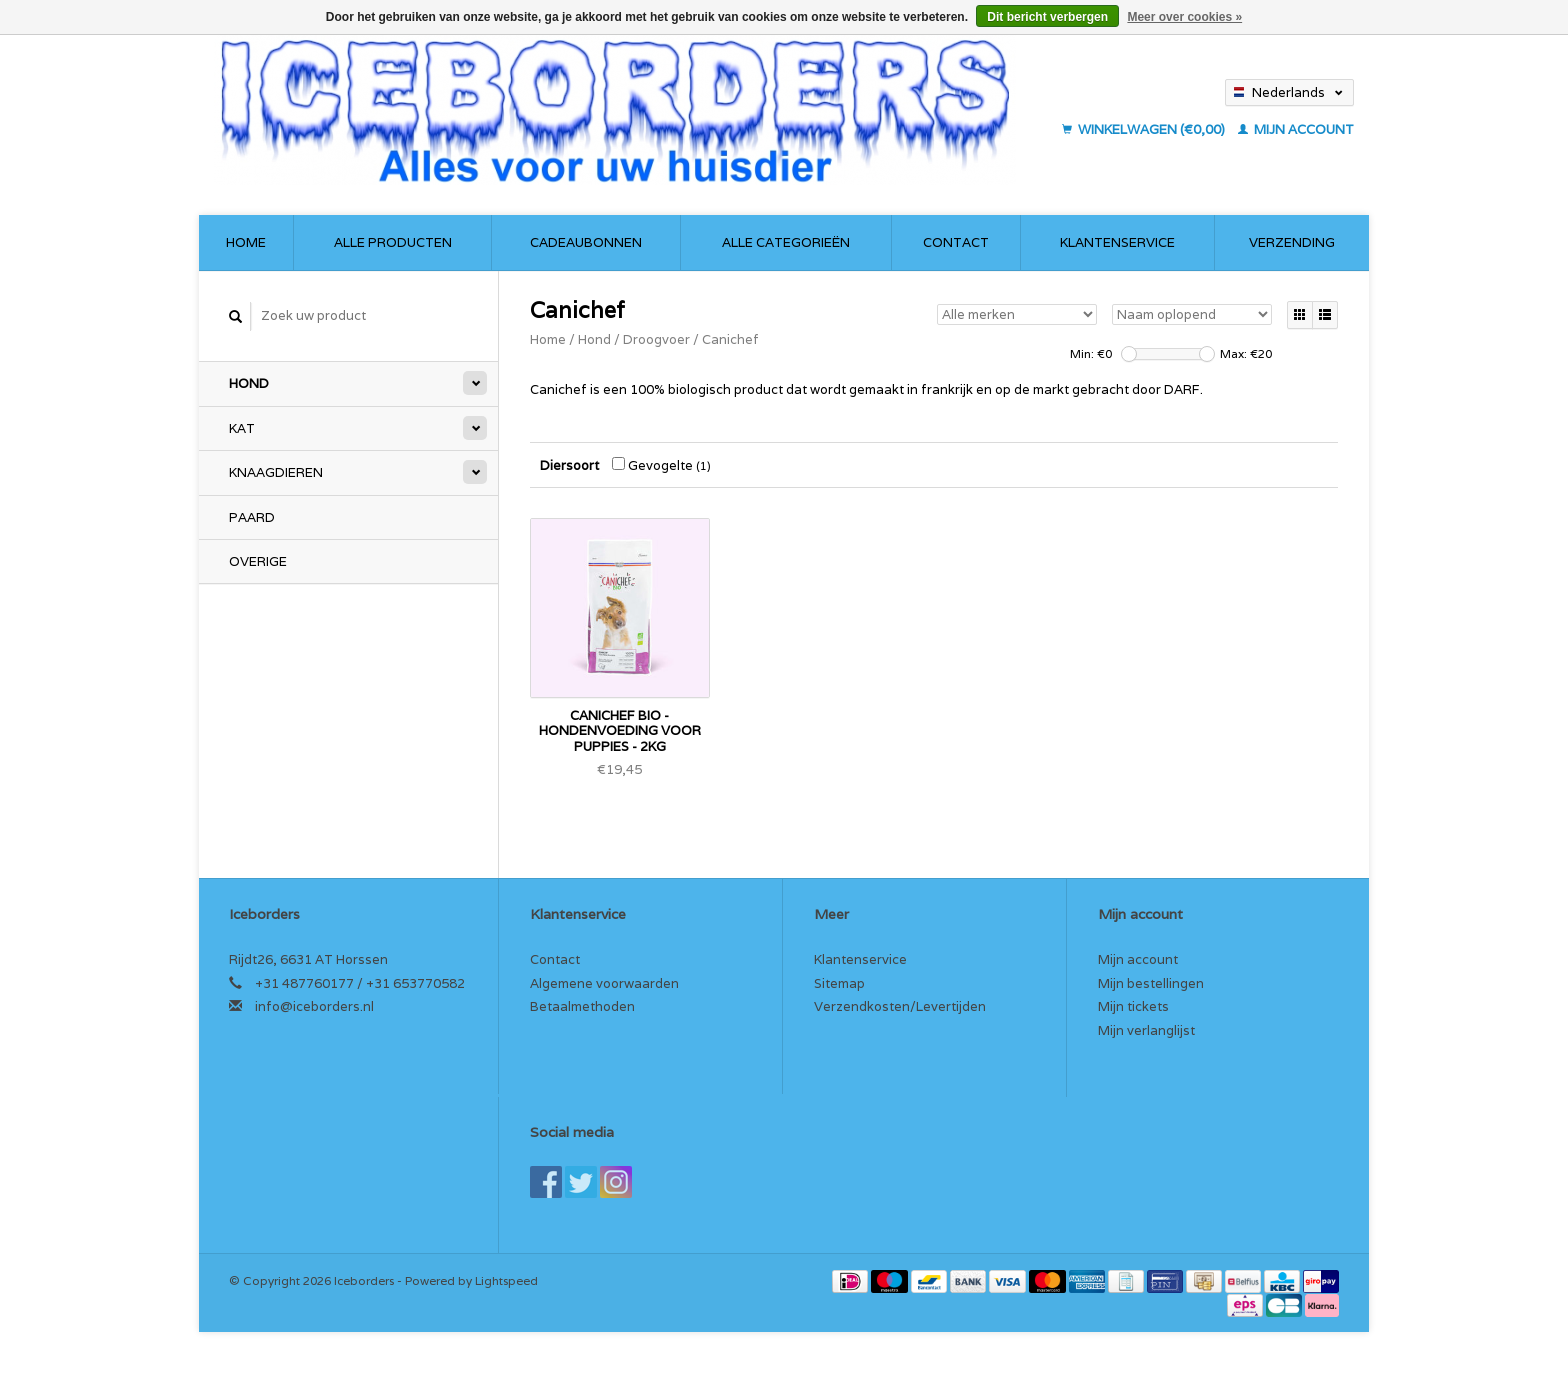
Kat (242, 428)
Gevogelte (661, 465)
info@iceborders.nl (314, 1006)
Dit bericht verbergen (1047, 17)
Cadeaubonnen (586, 242)
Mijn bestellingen (1151, 983)
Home (246, 242)
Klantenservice (1117, 242)
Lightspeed (506, 1280)
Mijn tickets (1133, 1006)
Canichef (730, 339)
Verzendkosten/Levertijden (900, 1006)
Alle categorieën (786, 242)
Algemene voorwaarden (604, 983)
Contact (956, 242)
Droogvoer (656, 339)
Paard (252, 517)
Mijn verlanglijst (1146, 1030)
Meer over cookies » (1184, 17)
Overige (258, 561)
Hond (249, 383)
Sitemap (839, 983)
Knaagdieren (276, 472)
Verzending (1292, 242)
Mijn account (1296, 129)
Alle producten (393, 242)
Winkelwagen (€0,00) (1145, 129)
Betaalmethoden (582, 1006)
